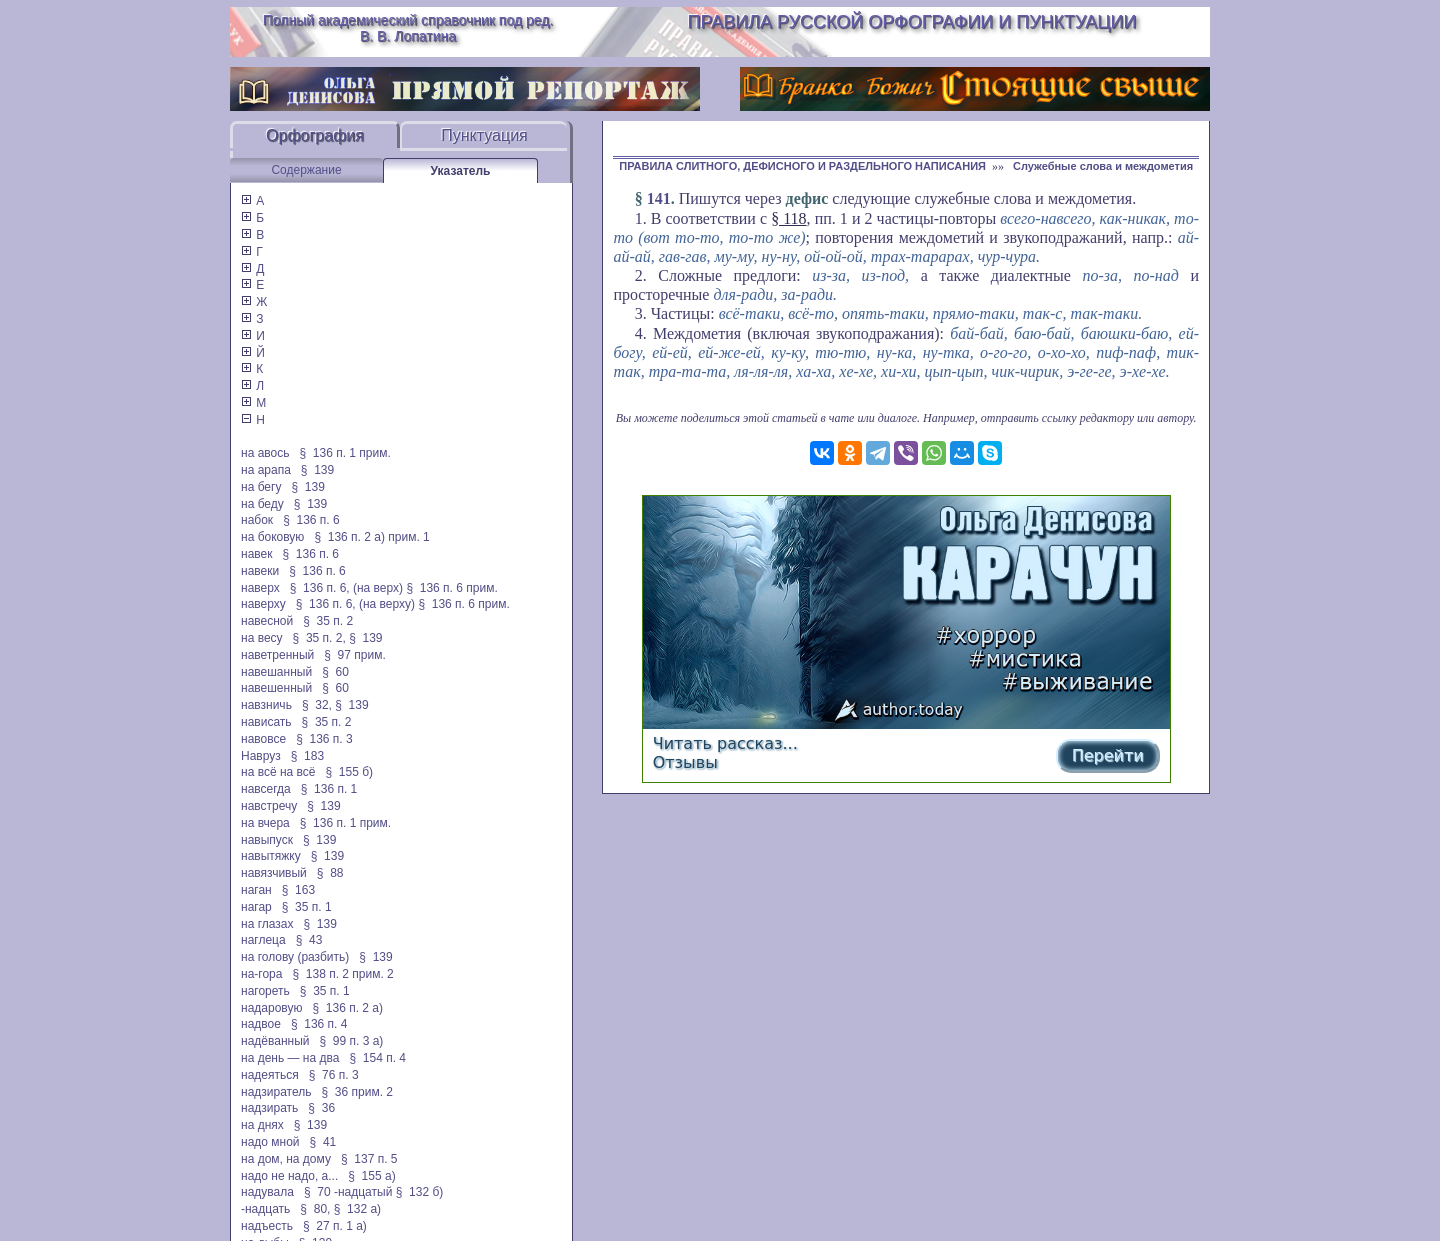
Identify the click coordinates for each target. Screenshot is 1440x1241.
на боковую (272, 537)
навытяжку (271, 856)
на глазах (267, 924)
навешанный (276, 672)
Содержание (306, 170)
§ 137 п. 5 (369, 1159)
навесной (267, 621)
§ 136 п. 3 (324, 739)
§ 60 (335, 672)
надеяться (270, 1075)
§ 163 (298, 890)
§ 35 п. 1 (307, 907)
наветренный (277, 655)
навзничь (266, 705)
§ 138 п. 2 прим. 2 (342, 974)
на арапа (266, 470)
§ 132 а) (357, 1209)
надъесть (267, 1226)
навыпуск (267, 840)
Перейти (1108, 755)
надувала (267, 1192)
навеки (260, 571)
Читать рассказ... (725, 743)
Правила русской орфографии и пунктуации (912, 22)
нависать (266, 722)
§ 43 (309, 940)
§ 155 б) (349, 772)
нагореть (265, 991)
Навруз (261, 756)
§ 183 (307, 756)
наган (256, 890)
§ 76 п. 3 (334, 1075)
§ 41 (323, 1142)
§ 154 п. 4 (377, 1058)
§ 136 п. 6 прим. (451, 588)
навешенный (276, 688)
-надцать (265, 1209)
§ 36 (321, 1108)
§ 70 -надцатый (348, 1192)
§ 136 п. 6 (311, 520)
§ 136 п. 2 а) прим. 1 (371, 537)
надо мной (270, 1142)
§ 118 (788, 218)
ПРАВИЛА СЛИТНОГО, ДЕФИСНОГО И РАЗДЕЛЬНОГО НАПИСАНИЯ (802, 166)
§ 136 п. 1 (329, 789)
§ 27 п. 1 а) (335, 1226)
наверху (263, 604)
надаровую (271, 1008)
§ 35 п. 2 (328, 621)
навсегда (266, 789)
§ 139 (317, 470)
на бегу (261, 487)
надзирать (269, 1108)
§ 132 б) (421, 1192)
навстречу (269, 806)
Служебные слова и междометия (1103, 166)
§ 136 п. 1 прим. (345, 453)
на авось (265, 453)
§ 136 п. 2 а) (347, 1008)
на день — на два (290, 1058)
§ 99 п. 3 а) (352, 1041)
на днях (262, 1125)
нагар (256, 907)
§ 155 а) (371, 1176)
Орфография (315, 135)
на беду (262, 504)
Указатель (461, 171)
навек (256, 554)
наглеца (263, 940)
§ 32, (317, 705)
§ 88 (330, 873)
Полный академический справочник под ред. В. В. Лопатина (408, 28)
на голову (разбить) (295, 957)
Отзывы (685, 762)
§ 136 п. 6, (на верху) (355, 604)
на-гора (261, 974)
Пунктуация (484, 135)
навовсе (263, 739)
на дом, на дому (286, 1159)
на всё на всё (278, 772)
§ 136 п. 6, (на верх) (346, 588)
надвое (261, 1024)
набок (257, 520)
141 (659, 198)
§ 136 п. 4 (319, 1024)
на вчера (265, 823)
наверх (260, 588)
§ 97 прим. (354, 655)
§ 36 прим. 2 (358, 1092)
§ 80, (315, 1209)
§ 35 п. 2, (319, 638)
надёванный (275, 1041)
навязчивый (274, 873)
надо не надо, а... (289, 1176)
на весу (262, 638)
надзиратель (276, 1092)
